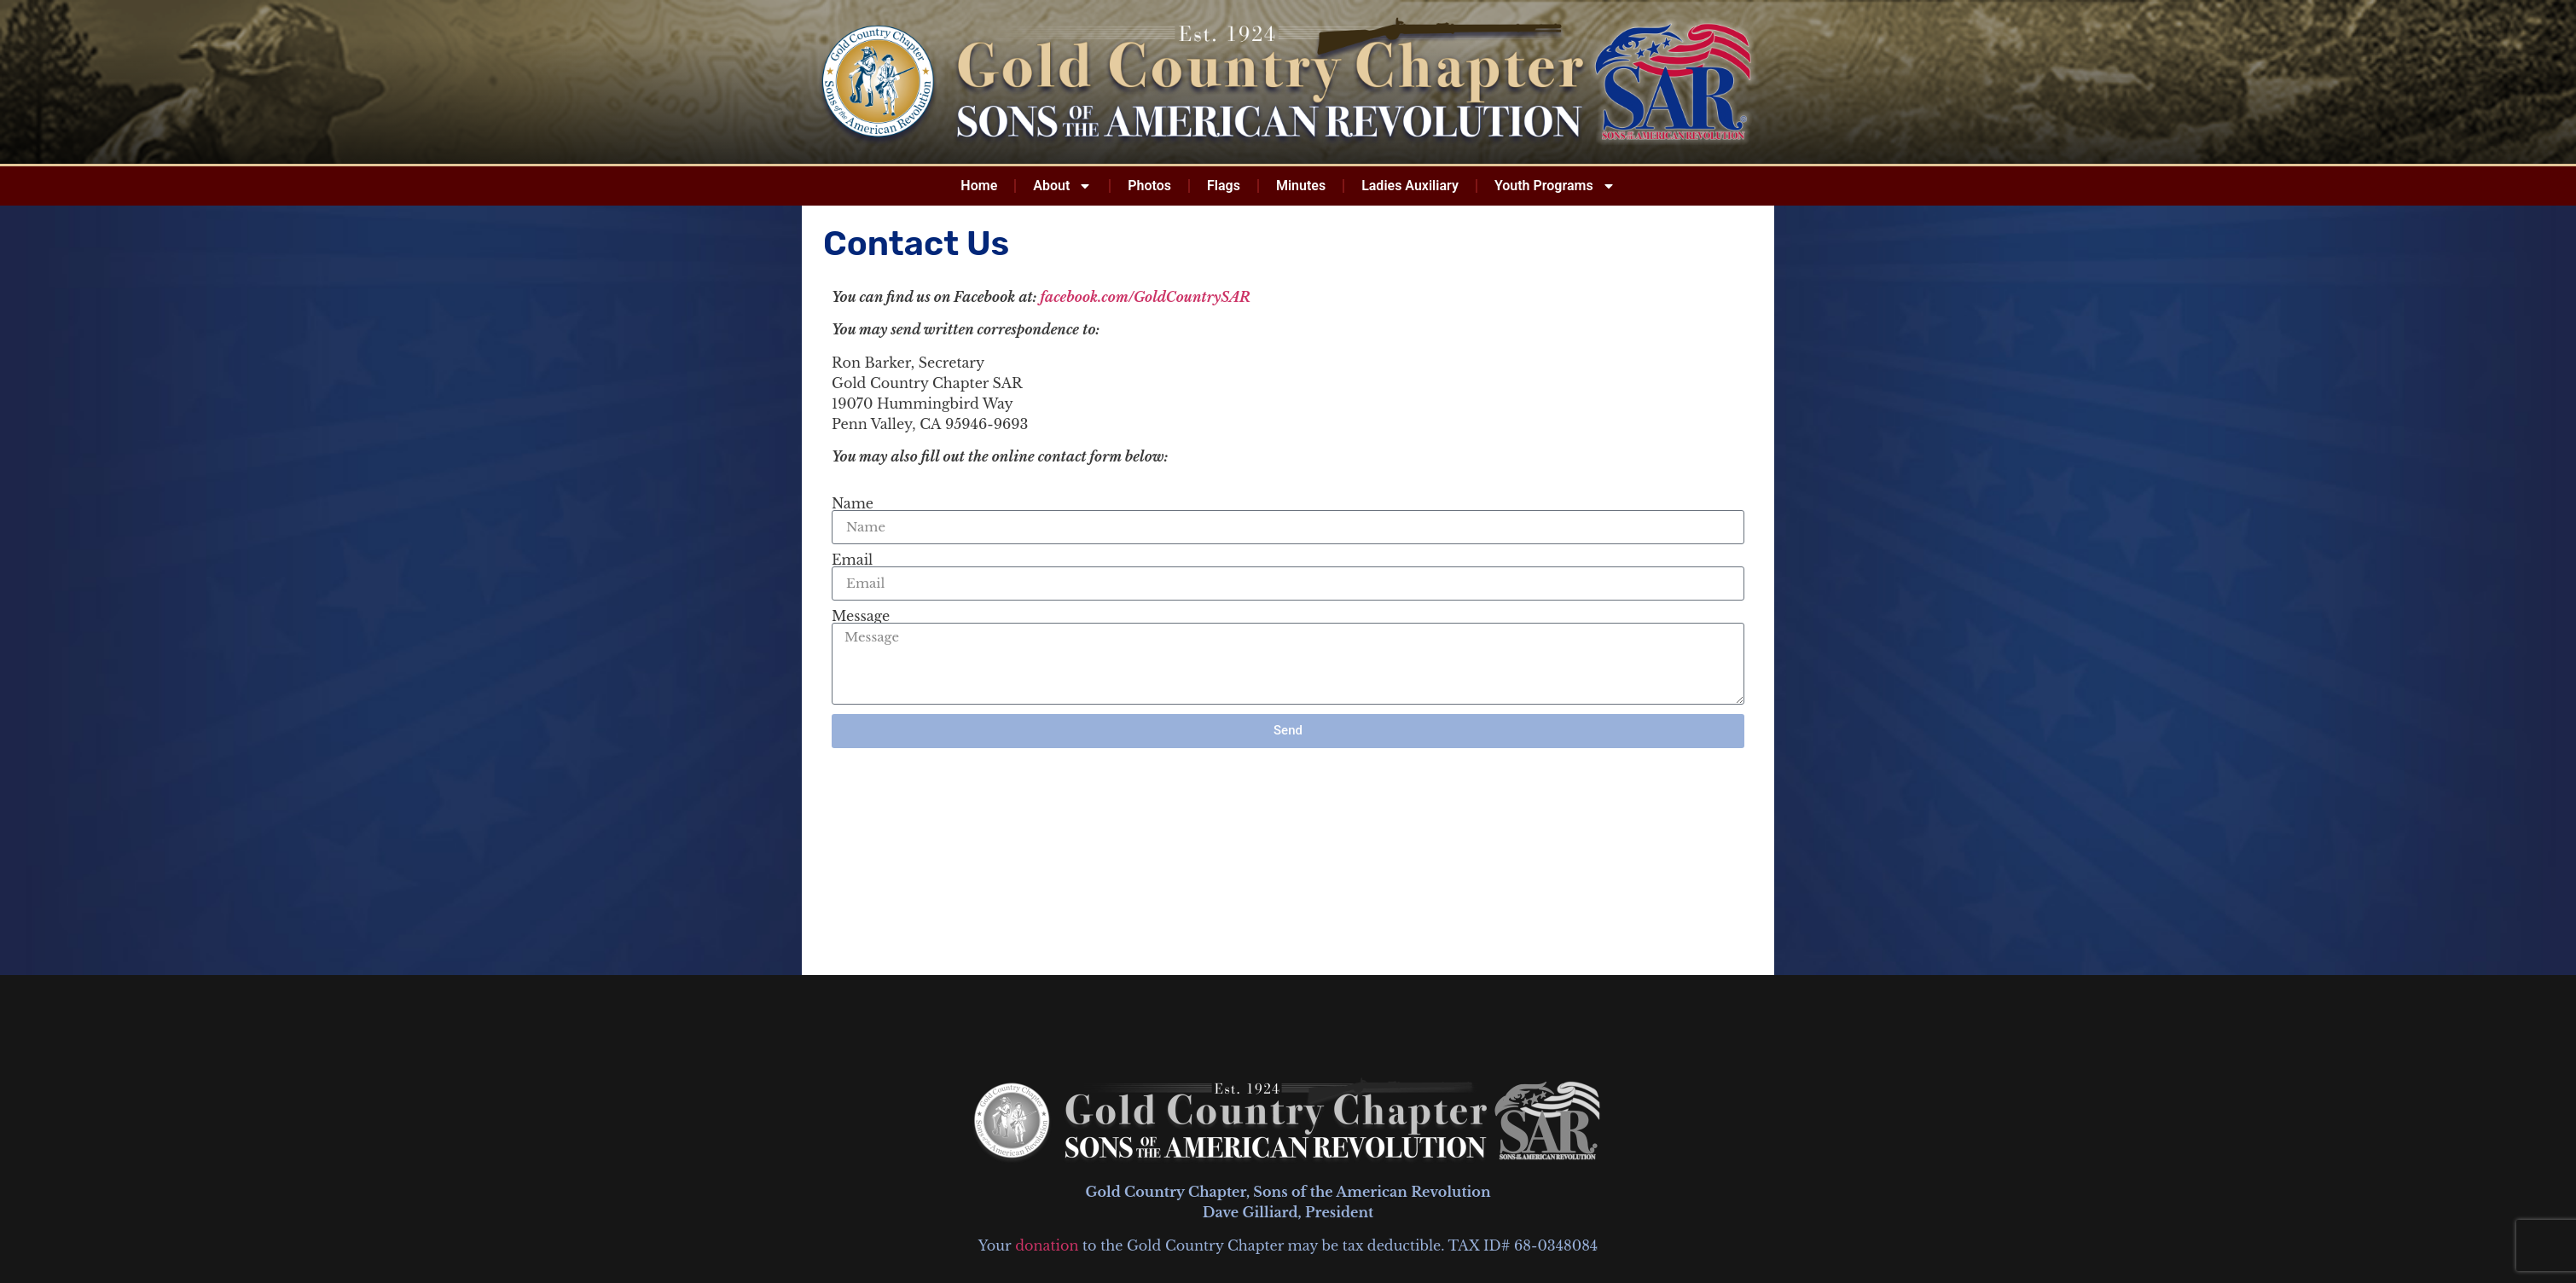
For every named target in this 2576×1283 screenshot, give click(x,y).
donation (1046, 1245)
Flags (1223, 185)
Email (852, 559)
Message (861, 616)
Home (978, 185)
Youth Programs (1555, 186)
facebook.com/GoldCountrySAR (1145, 296)
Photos (1149, 185)
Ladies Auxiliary (1410, 185)
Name (852, 503)
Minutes (1301, 185)
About (1062, 186)
